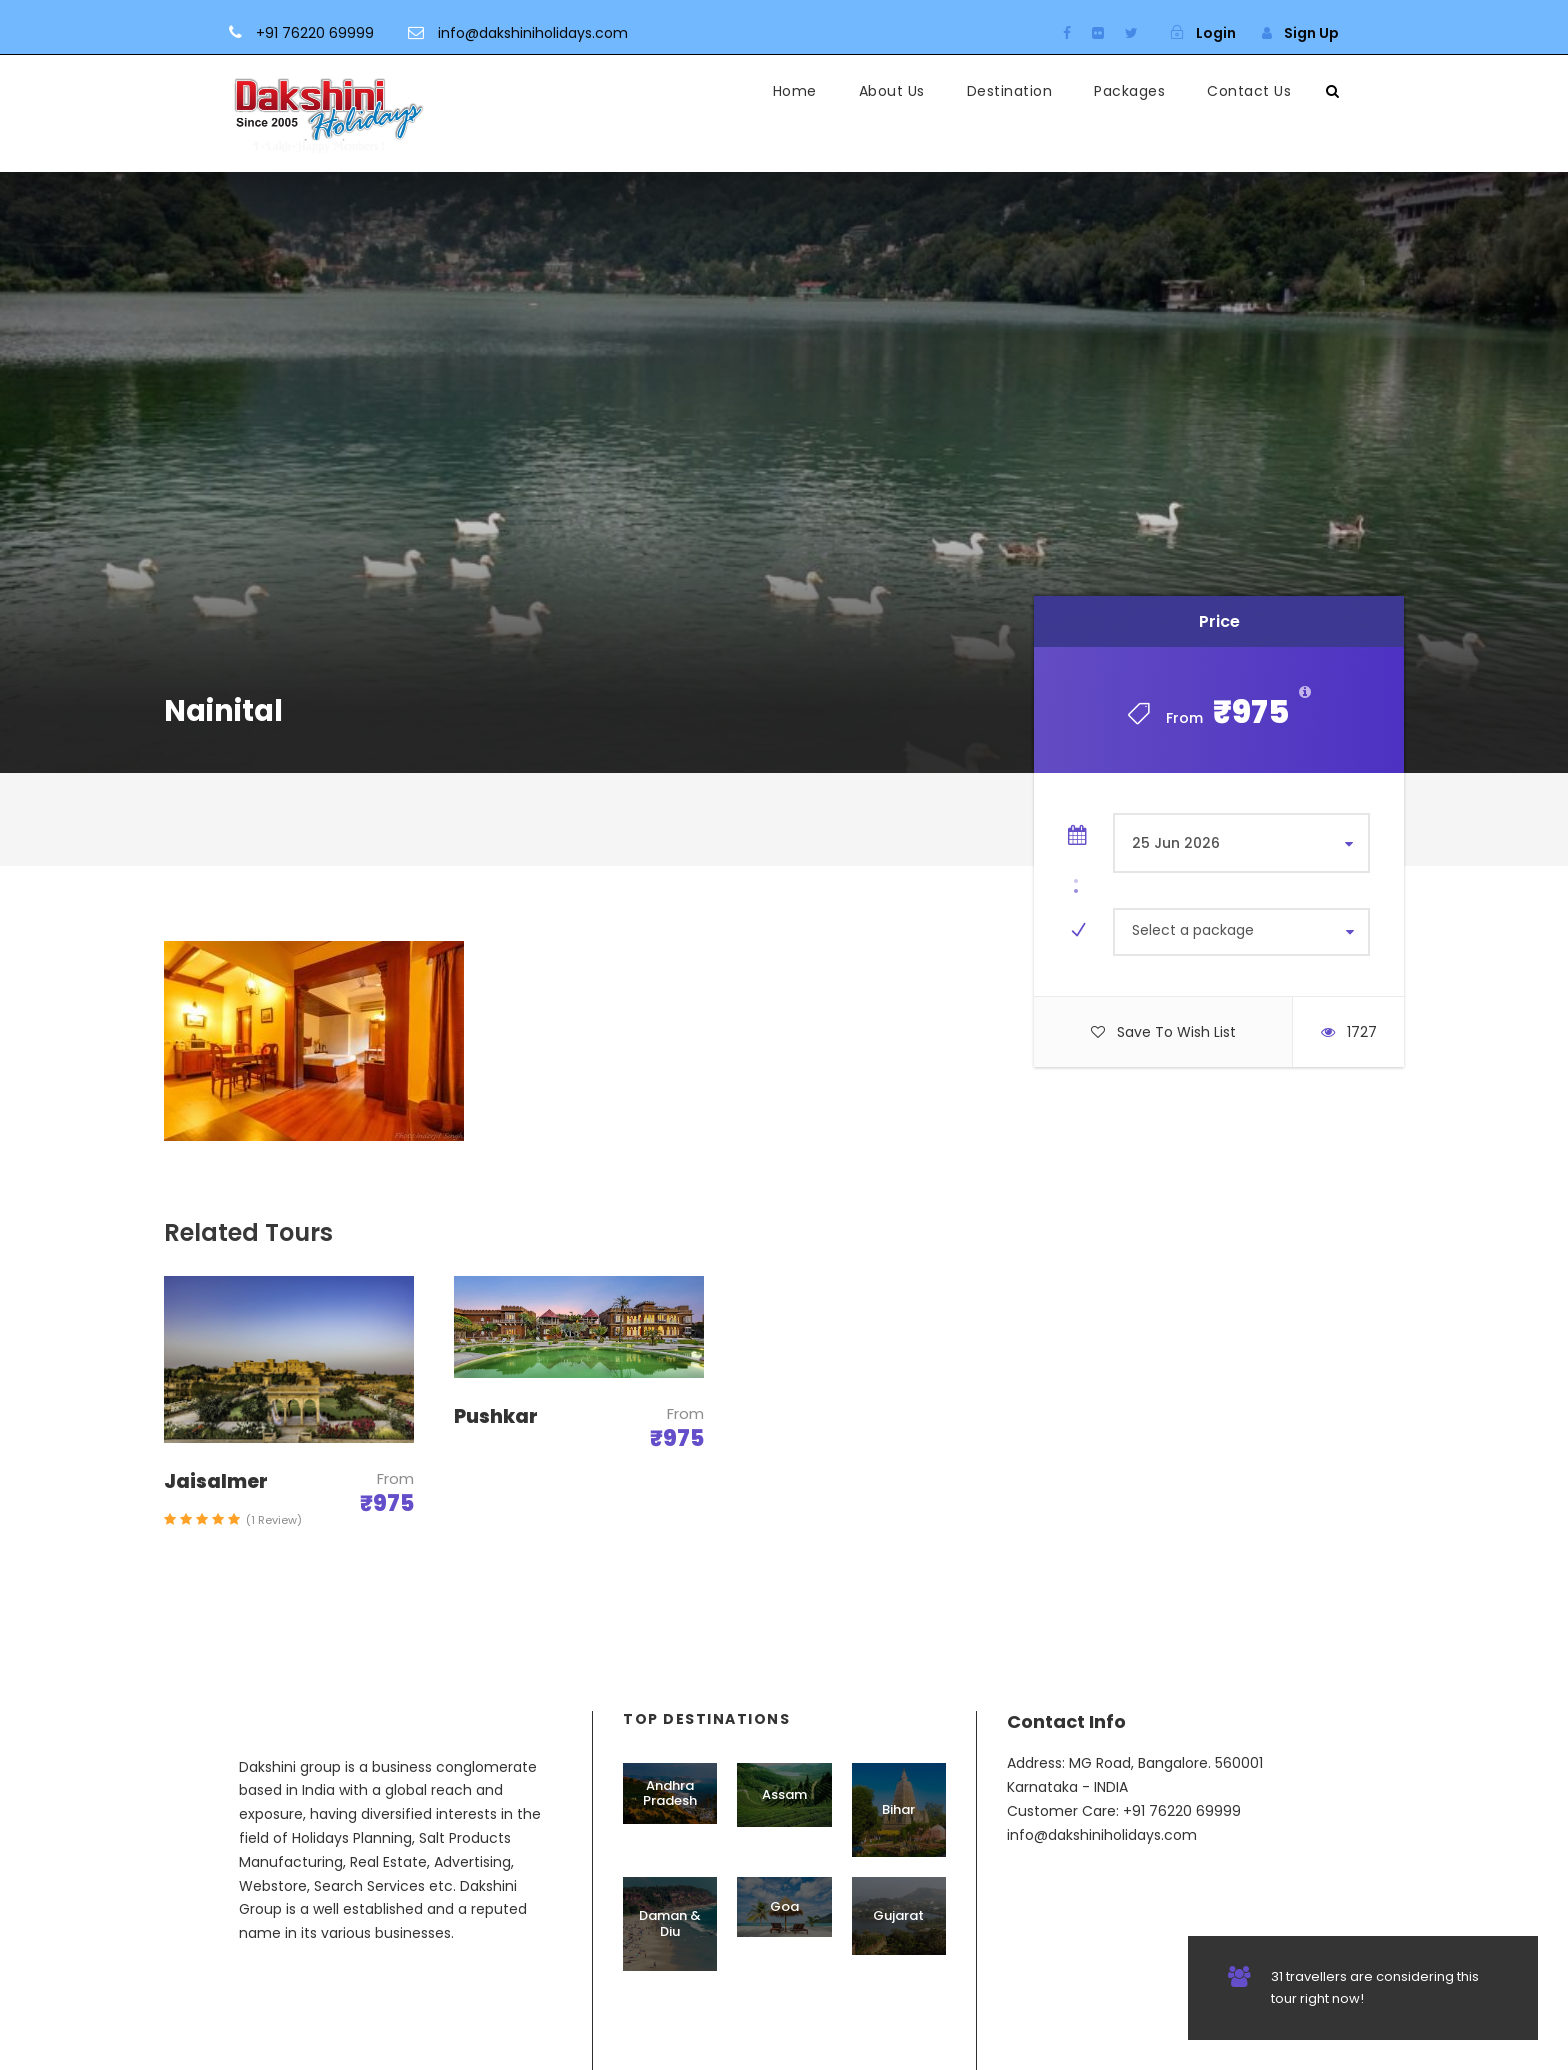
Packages (1129, 91)
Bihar (898, 1809)
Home (795, 91)
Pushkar (496, 1416)
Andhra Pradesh (670, 1793)
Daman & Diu (670, 1923)
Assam (784, 1794)
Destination (1010, 91)
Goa (784, 1906)
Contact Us (1249, 91)
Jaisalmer (216, 1481)
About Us (892, 91)
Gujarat (898, 1915)
